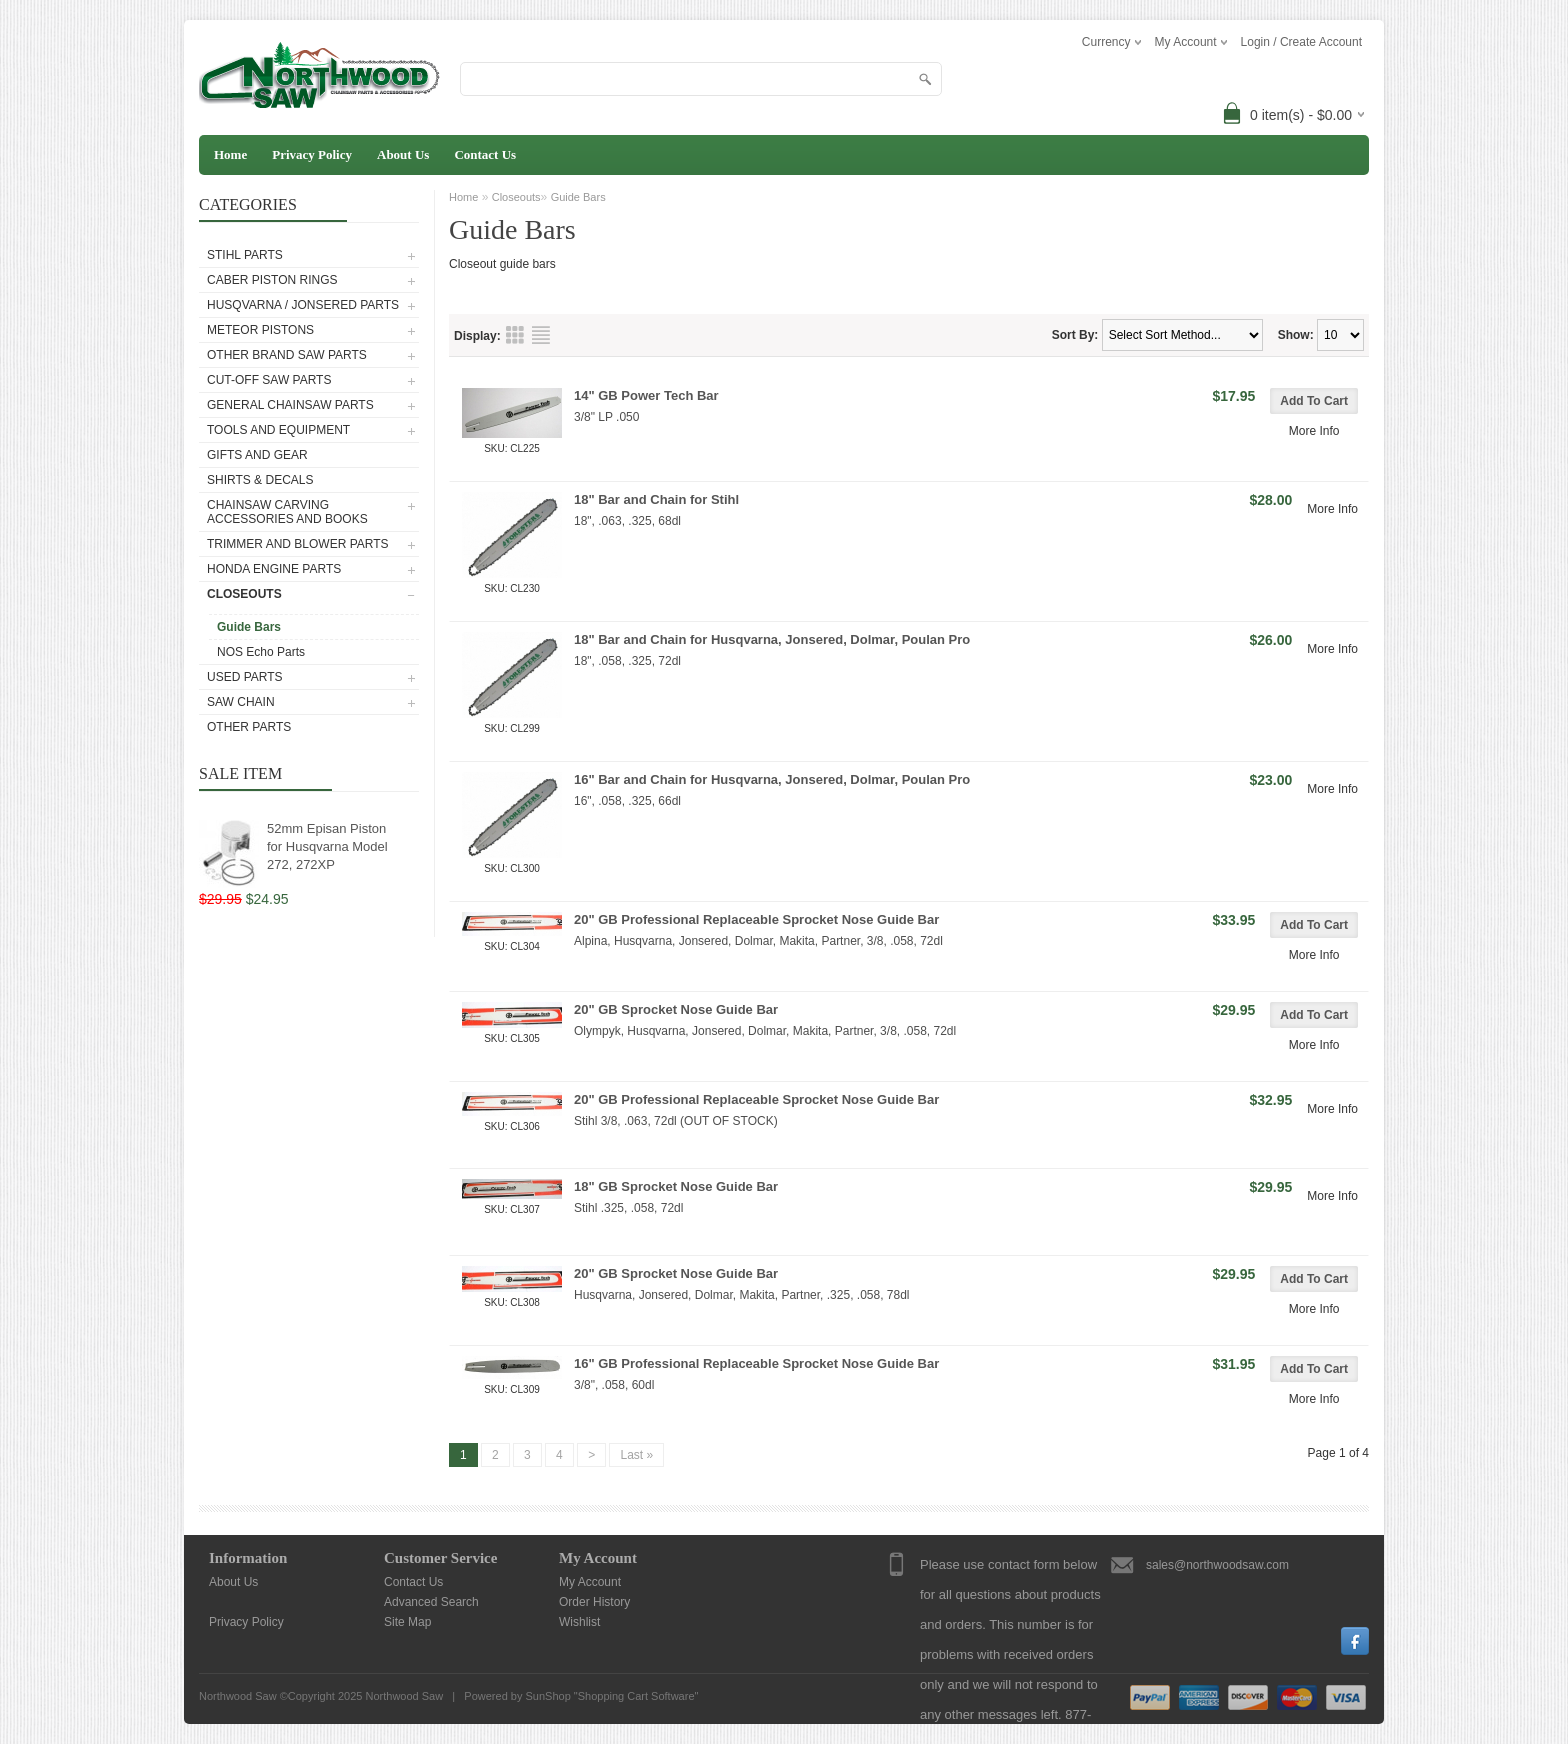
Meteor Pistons (260, 330)
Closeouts (244, 594)
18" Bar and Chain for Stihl (656, 499)
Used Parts (245, 677)
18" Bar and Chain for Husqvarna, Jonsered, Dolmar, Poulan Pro (772, 639)
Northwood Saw (404, 1696)
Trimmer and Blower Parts (298, 544)
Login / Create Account (1301, 42)
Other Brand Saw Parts (287, 355)
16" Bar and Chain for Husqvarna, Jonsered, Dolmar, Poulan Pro (772, 779)
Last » (636, 1455)
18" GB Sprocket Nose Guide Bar (676, 1186)
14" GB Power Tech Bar (646, 395)
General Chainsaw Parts (290, 405)
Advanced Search (431, 1602)
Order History (594, 1602)
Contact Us (485, 154)
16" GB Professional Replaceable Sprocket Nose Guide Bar (756, 1363)
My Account (590, 1582)
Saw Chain (241, 702)
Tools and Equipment (278, 430)
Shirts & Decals (260, 480)
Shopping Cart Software (636, 1696)
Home (230, 154)
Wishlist (579, 1622)
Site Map (407, 1622)
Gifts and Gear (257, 455)
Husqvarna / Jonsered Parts (303, 305)
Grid (515, 335)
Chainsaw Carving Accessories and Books (287, 512)
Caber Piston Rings (272, 280)
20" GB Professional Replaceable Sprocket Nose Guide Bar (756, 919)
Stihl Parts (245, 255)
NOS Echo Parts (261, 652)
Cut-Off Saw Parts (269, 380)
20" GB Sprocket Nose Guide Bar (676, 1009)
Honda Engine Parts (274, 569)
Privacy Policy (312, 154)
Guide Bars (249, 627)
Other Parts (249, 727)
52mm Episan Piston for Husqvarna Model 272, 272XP (327, 846)
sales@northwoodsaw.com (1217, 1565)
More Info (1314, 431)
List (541, 335)
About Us (403, 154)
